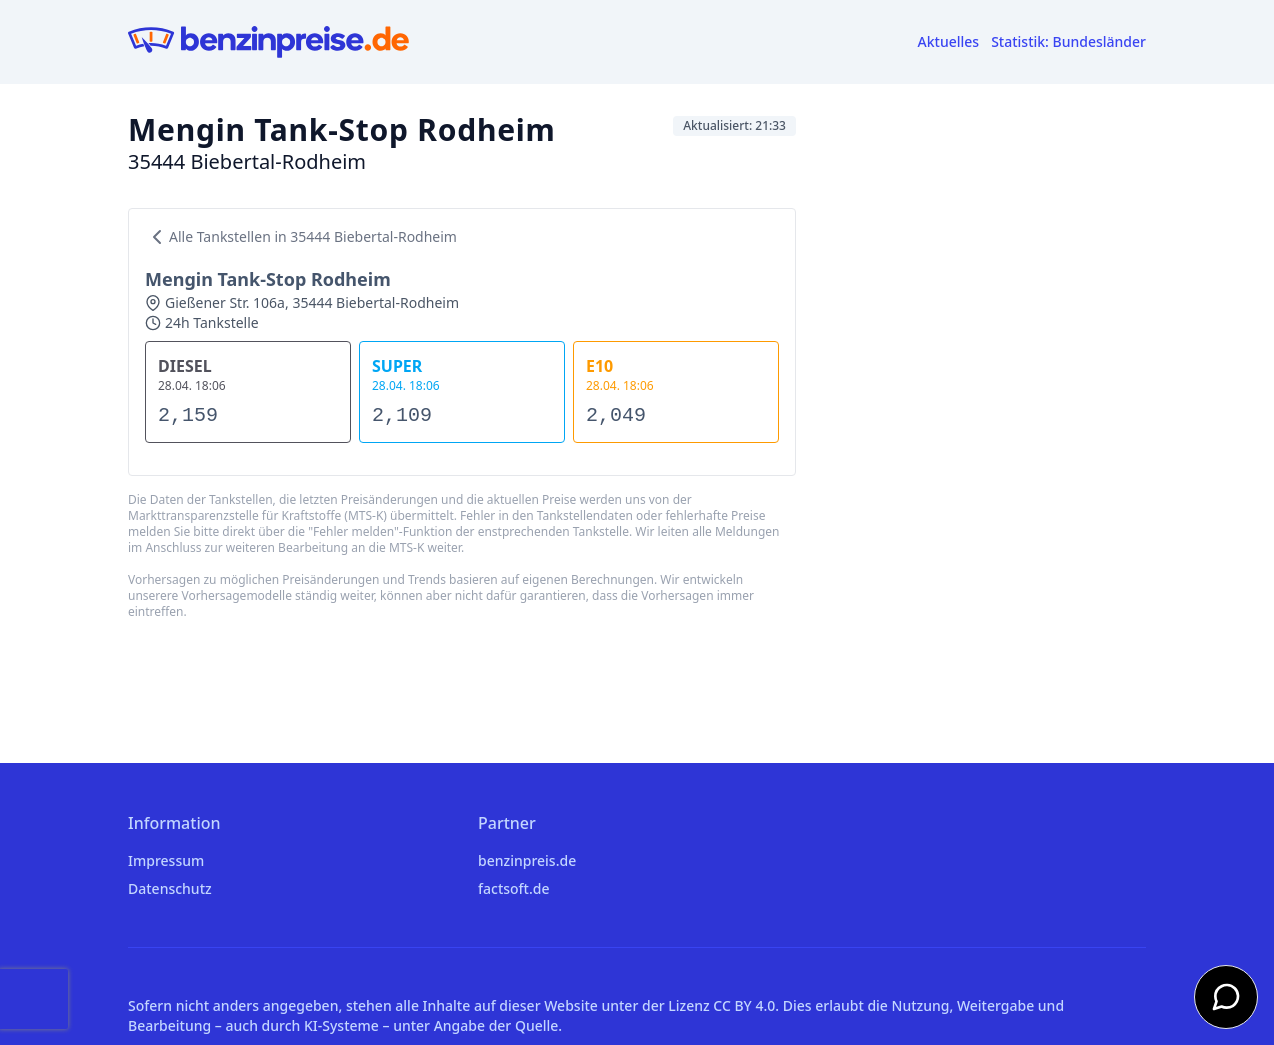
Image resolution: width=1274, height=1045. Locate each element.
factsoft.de (513, 888)
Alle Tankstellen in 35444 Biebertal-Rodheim (301, 237)
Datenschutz (170, 888)
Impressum (166, 860)
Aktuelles (949, 41)
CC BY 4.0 (744, 1005)
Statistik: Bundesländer (1068, 41)
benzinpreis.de (527, 860)
